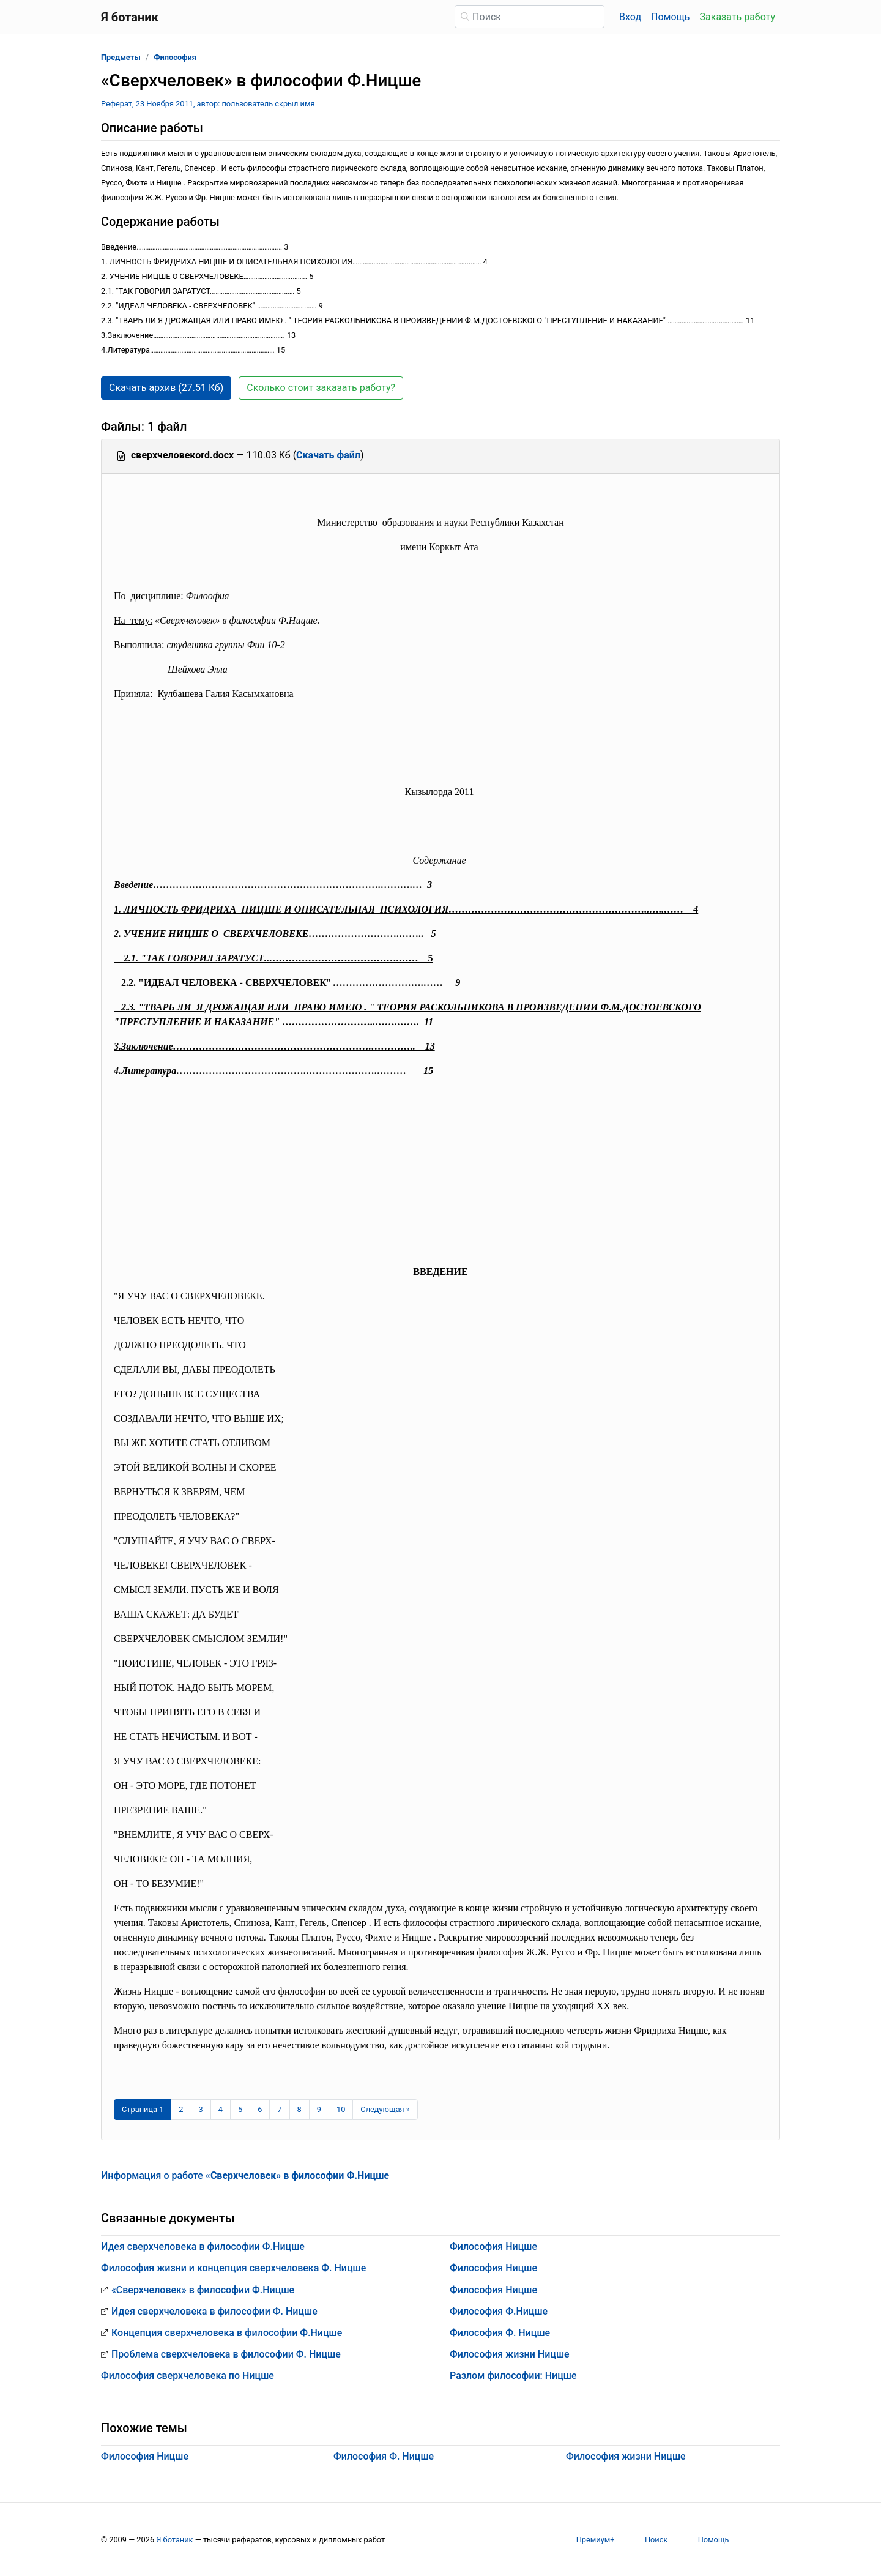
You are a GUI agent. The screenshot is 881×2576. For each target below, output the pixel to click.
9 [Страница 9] (319, 2109)
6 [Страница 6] (260, 2109)
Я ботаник (174, 2539)
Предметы (121, 57)
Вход (630, 17)
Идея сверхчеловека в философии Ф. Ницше (214, 2311)
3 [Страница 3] (201, 2109)
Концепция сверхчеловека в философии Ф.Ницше (226, 2333)
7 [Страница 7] (279, 2109)
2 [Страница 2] (181, 2109)
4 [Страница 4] (220, 2109)
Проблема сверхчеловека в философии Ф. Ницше (226, 2354)
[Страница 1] (142, 2109)
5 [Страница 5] (240, 2109)
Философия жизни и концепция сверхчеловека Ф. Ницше (233, 2268)
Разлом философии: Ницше (513, 2375)
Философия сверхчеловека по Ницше (187, 2375)
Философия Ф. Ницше (500, 2333)
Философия (175, 57)
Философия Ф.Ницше (499, 2311)
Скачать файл (328, 455)
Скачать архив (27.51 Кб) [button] (166, 388)
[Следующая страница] (385, 2109)
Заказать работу (737, 17)
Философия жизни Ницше (510, 2354)
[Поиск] (529, 16)
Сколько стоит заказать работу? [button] (321, 388)
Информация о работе (245, 2175)
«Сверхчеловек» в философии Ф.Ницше (202, 2290)
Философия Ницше (493, 2246)
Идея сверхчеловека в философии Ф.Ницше (203, 2246)
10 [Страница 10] (340, 2109)
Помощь (670, 17)
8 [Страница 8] (299, 2109)
